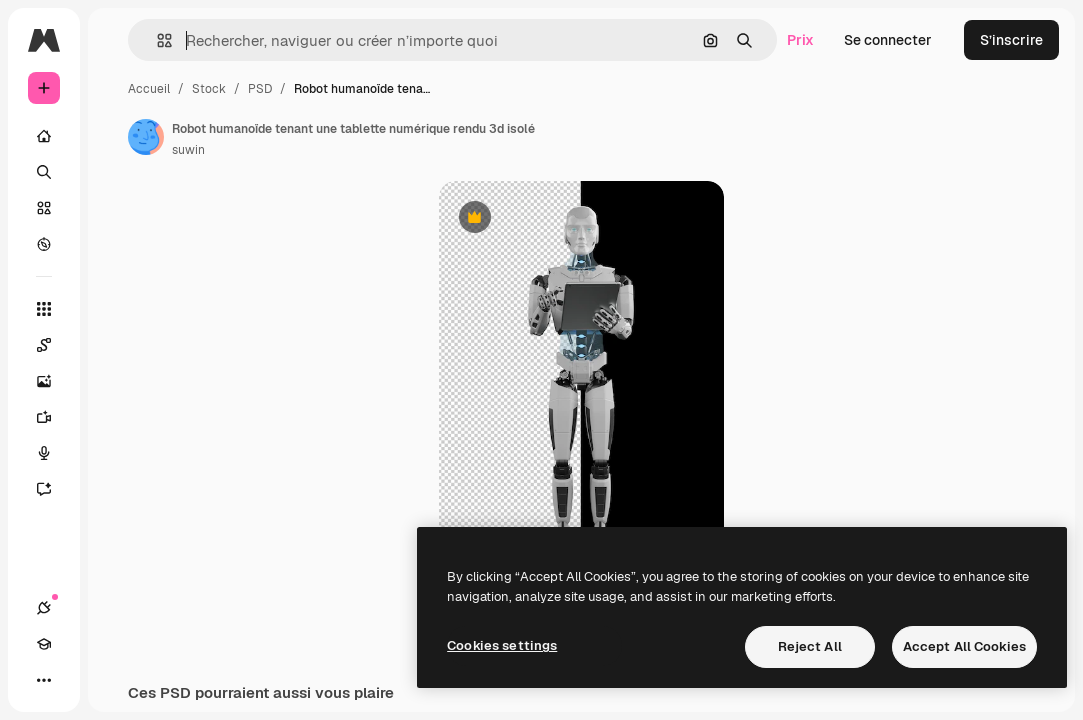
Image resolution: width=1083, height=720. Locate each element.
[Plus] (44, 680)
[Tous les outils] (44, 309)
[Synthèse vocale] (54, 453)
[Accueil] (44, 136)
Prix (800, 40)
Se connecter (888, 40)
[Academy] (44, 644)
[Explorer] (44, 244)
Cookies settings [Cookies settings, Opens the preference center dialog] (502, 645)
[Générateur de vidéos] (54, 417)
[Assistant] (54, 489)
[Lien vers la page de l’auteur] (146, 137)
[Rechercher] (44, 172)
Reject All (810, 646)
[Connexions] (44, 608)
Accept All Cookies (964, 646)
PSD (260, 89)
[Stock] (44, 208)
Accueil (149, 89)
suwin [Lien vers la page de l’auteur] (188, 150)
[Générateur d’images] (54, 381)
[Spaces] (54, 345)
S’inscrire (1011, 40)
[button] (156, 40)
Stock (209, 89)
